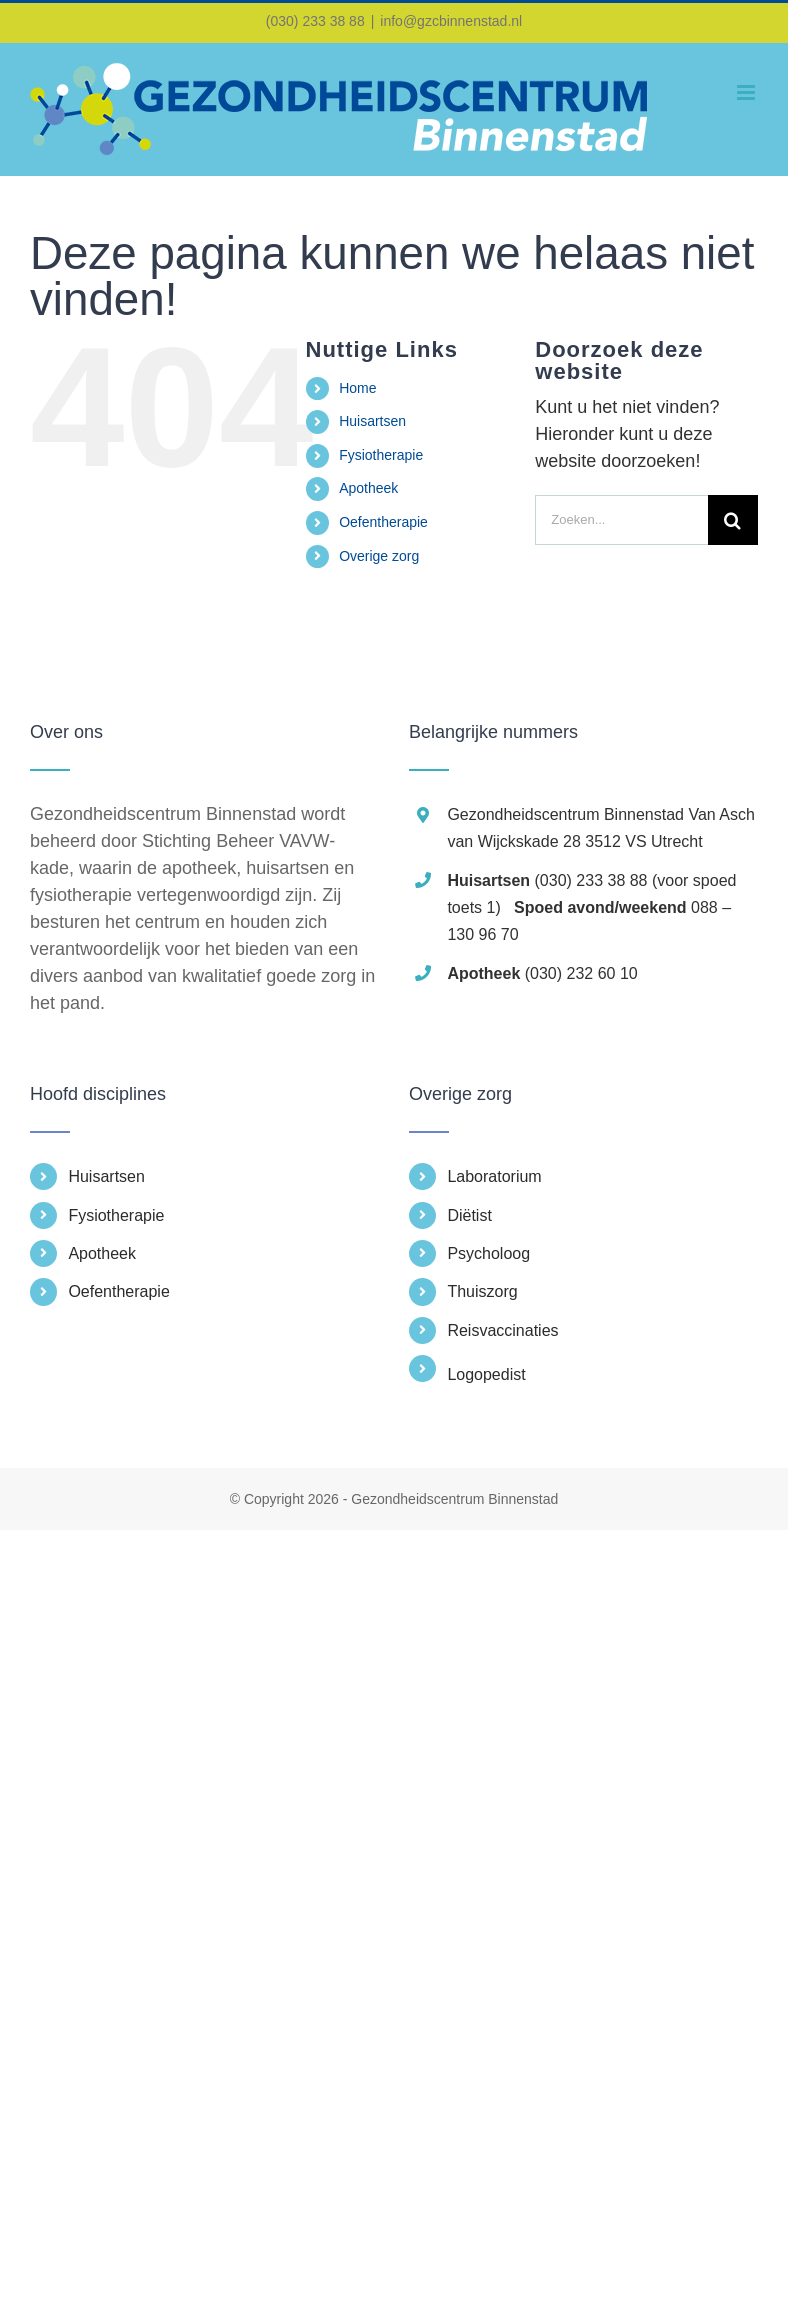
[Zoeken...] (621, 520)
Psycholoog (488, 1253)
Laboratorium (494, 1176)
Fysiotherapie (381, 455)
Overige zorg (379, 556)
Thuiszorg (482, 1291)
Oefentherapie (383, 522)
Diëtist (469, 1215)
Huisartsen (372, 421)
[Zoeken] (733, 520)
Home (357, 388)
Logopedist (486, 1374)
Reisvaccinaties (502, 1330)
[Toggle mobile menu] (747, 92)
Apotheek (368, 488)
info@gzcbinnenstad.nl (451, 21)
